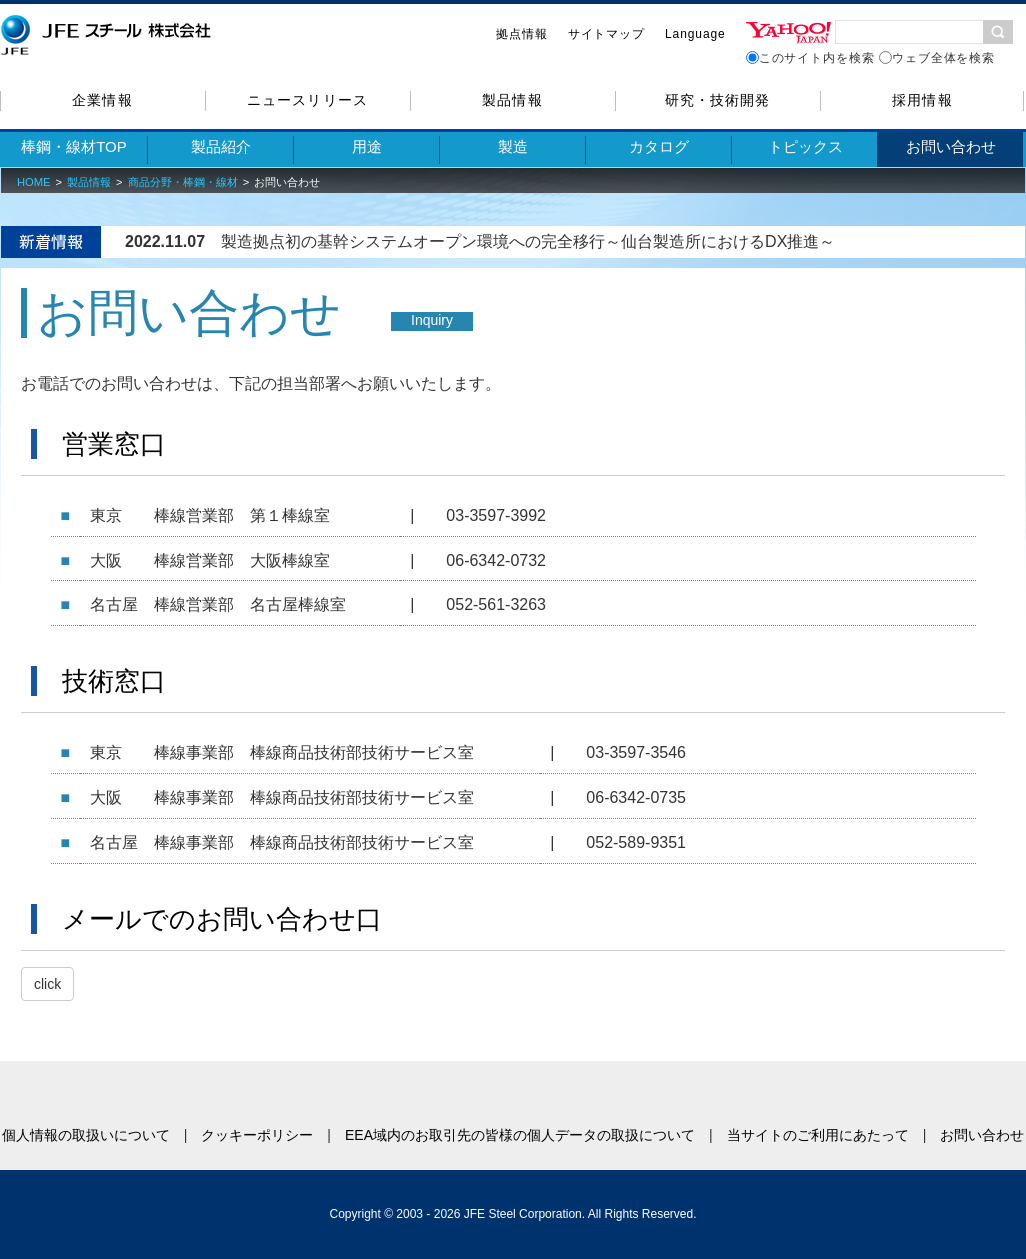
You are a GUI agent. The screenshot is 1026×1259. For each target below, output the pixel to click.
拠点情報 (522, 34)
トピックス (805, 146)
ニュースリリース (307, 100)
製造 (513, 146)
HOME (34, 182)
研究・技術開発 (717, 100)
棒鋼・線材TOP (74, 146)
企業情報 (102, 100)
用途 (367, 146)
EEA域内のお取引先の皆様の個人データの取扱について (520, 1135)
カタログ (659, 146)
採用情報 (922, 100)
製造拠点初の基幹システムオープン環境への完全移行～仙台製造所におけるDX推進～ (528, 241)
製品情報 (512, 100)
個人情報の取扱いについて (86, 1135)
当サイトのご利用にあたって (818, 1135)
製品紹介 (221, 146)
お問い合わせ (951, 146)
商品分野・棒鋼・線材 (183, 182)
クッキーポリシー (257, 1135)
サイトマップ (606, 34)
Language (695, 34)
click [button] (47, 984)
